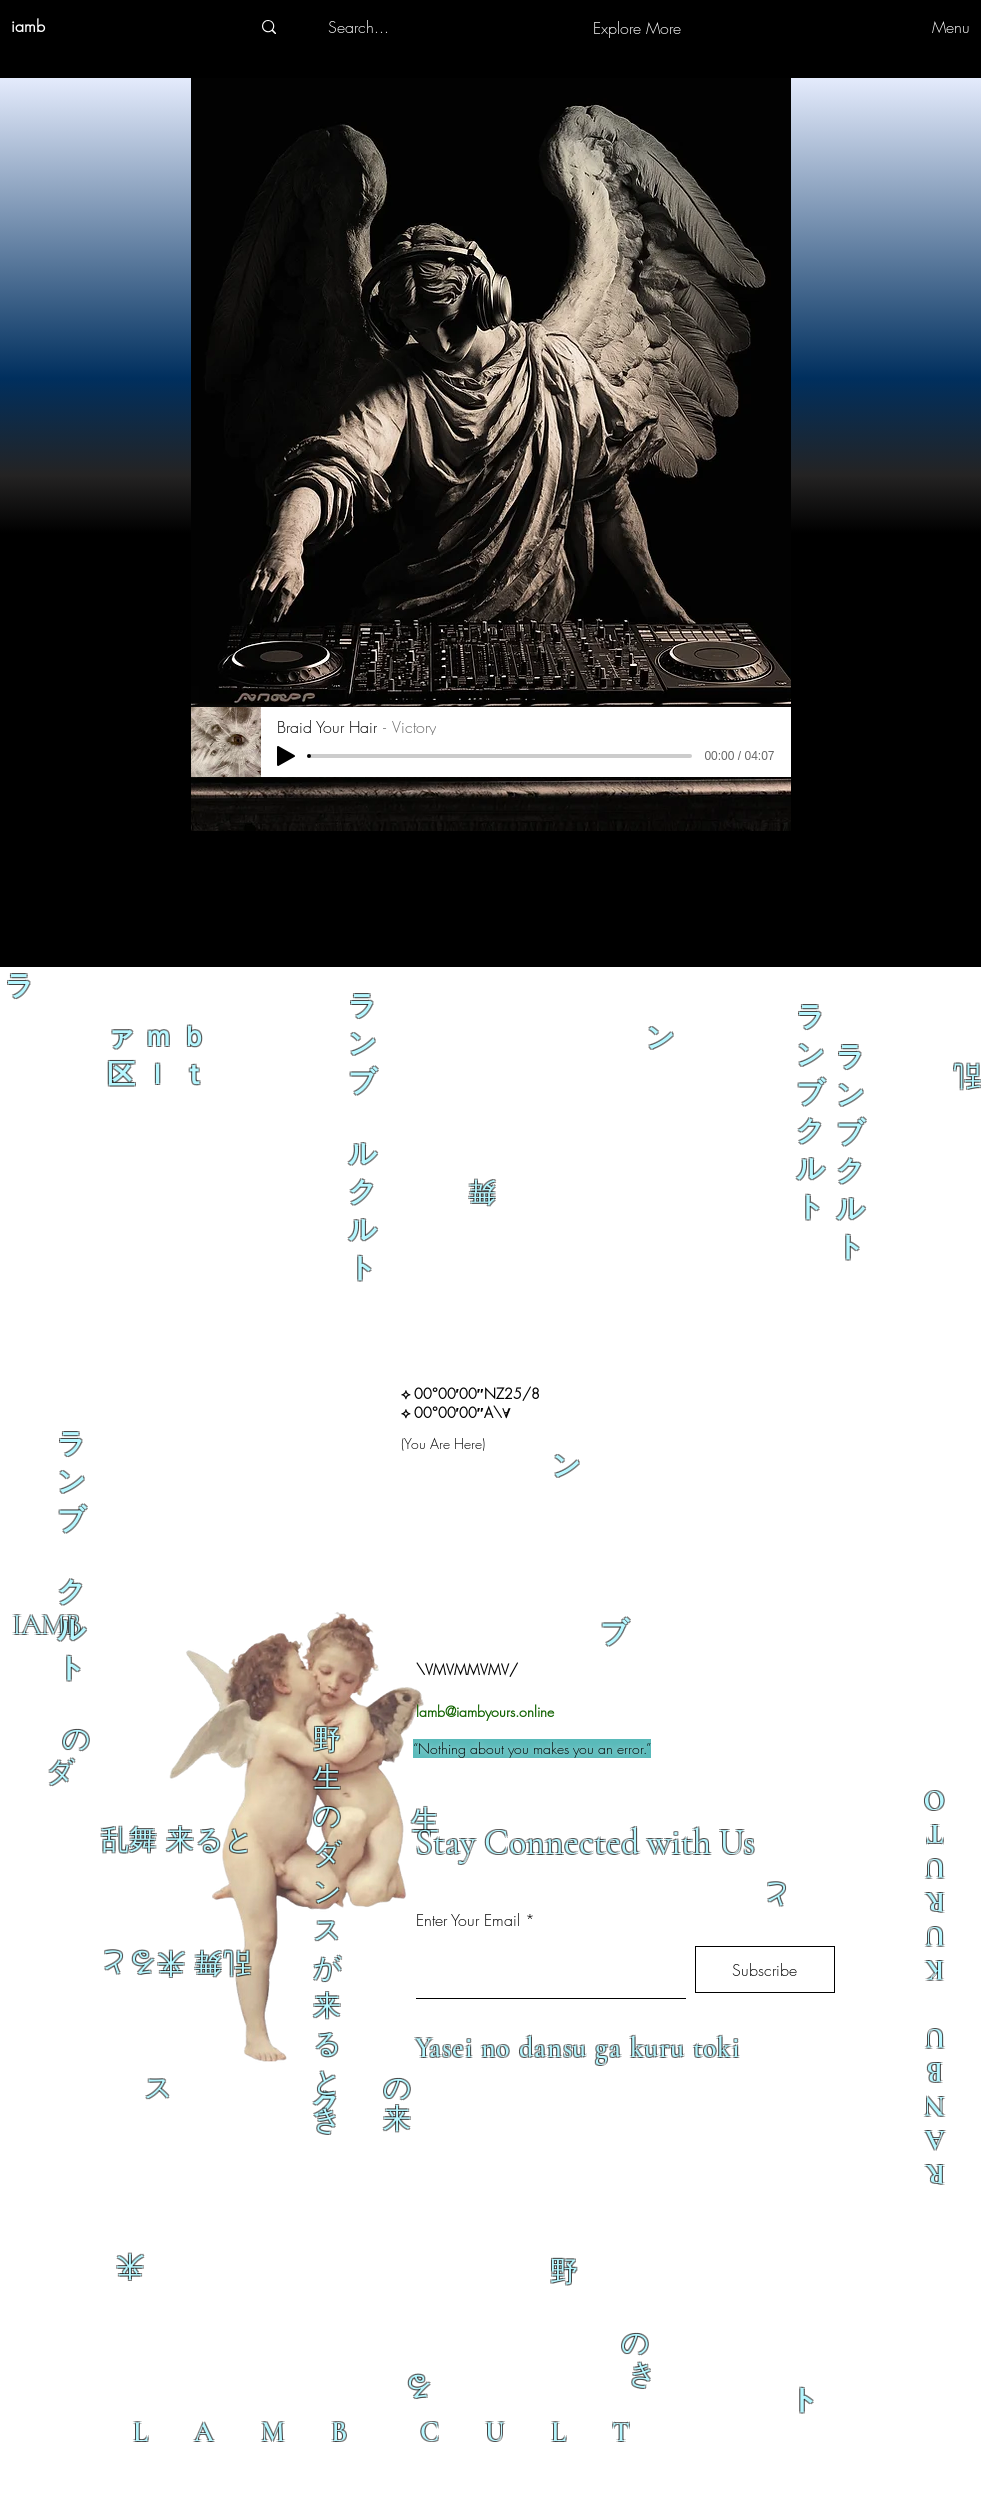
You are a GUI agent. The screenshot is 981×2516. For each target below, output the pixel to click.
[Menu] (914, 27)
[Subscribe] (765, 1969)
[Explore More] (637, 28)
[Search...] (359, 27)
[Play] (286, 756)
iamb (28, 26)
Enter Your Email (468, 1920)
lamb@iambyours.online (485, 1711)
